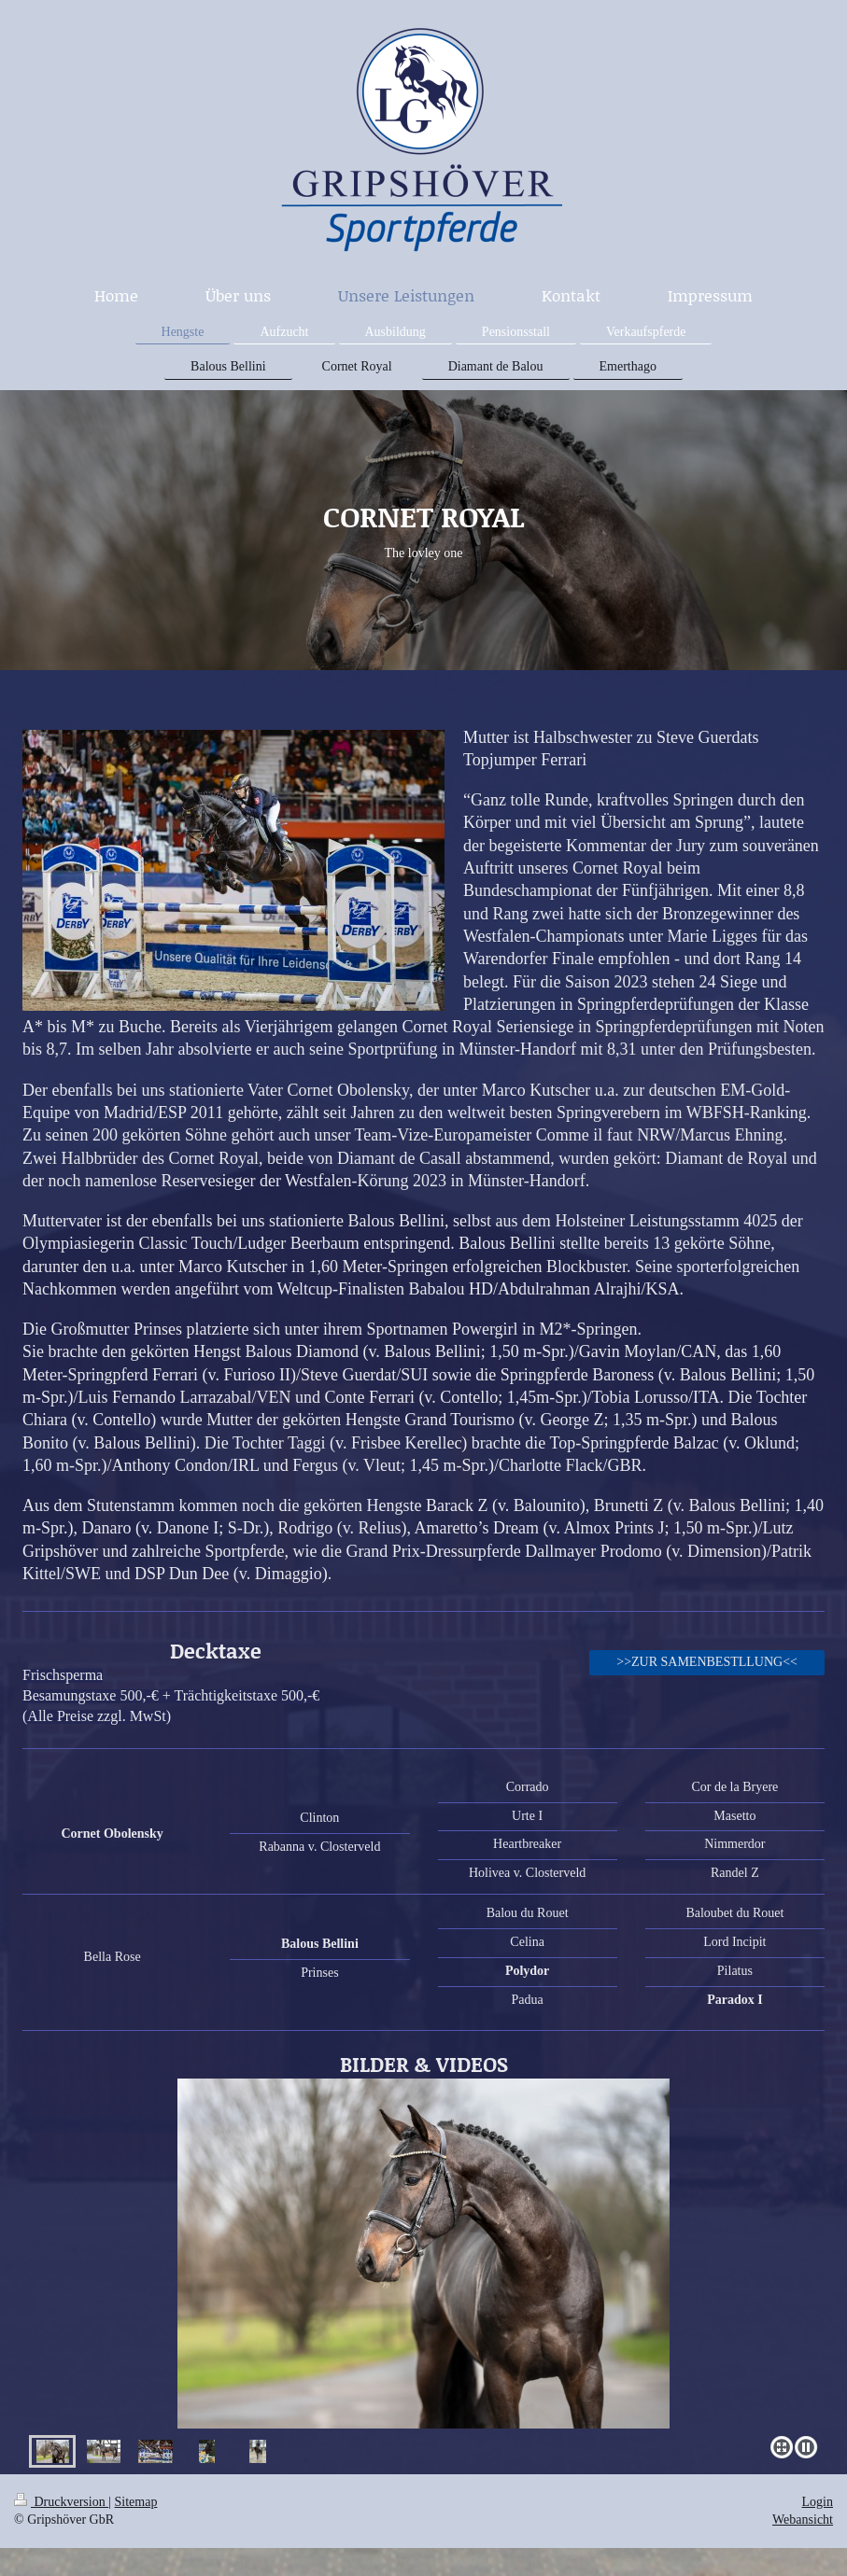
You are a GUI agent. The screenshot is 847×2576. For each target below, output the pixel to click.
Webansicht (802, 2520)
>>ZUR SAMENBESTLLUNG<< (707, 1662)
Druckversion (61, 2502)
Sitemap (136, 2502)
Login (817, 2502)
